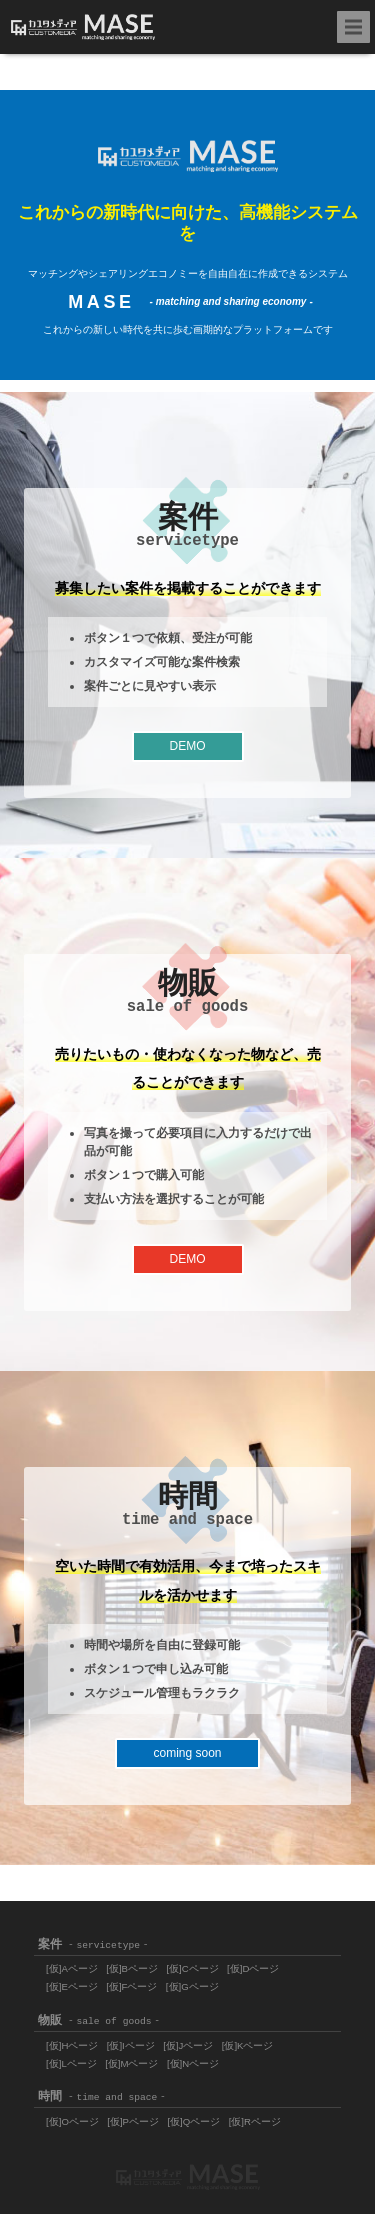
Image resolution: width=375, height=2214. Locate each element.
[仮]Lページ (71, 2063)
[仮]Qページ (193, 2121)
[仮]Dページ (253, 1968)
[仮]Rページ (255, 2121)
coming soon (187, 1753)
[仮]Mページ (131, 2063)
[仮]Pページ (133, 2121)
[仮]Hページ (72, 2045)
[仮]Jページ (188, 2045)
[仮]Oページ (72, 2121)
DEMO (188, 746)
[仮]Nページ (193, 2063)
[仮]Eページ (72, 1986)
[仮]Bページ (132, 1968)
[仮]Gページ (192, 1986)
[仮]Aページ (72, 1968)
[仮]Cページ (192, 1968)
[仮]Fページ (131, 1986)
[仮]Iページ (131, 2045)
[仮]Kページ (248, 2045)
